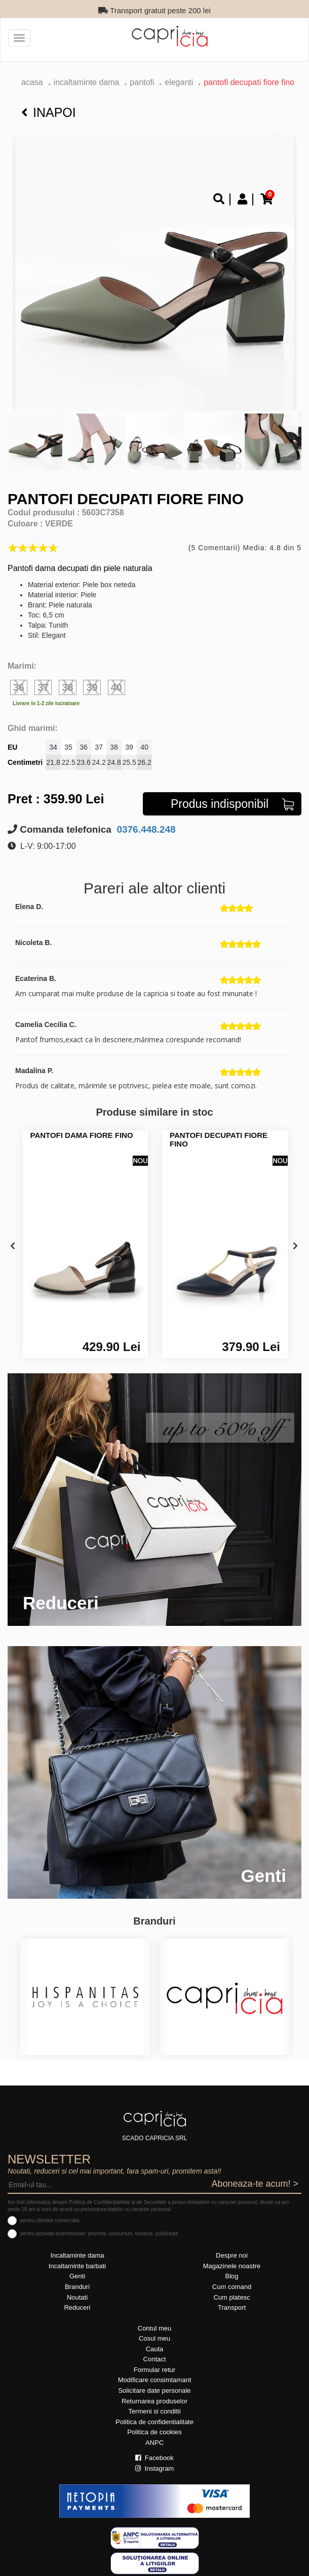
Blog (231, 2276)
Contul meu (154, 2328)
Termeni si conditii (154, 2411)
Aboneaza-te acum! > (254, 2184)
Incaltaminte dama (87, 82)
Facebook (154, 2458)
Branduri (77, 2287)
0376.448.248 (145, 829)
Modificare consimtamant (154, 2380)
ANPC (154, 2442)
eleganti (179, 82)
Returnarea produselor (154, 2401)
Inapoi (48, 112)
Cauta (155, 2349)
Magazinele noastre (231, 2266)
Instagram (154, 2468)
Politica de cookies (154, 2432)
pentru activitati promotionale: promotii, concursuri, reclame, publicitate (99, 2233)
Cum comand (231, 2287)
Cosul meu (154, 2338)
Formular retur (154, 2370)
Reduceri (77, 2307)
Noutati (77, 2297)
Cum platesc (231, 2297)
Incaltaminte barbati (77, 2266)
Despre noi (232, 2255)
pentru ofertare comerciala (50, 2220)
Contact (154, 2359)
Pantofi (142, 82)
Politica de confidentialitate (154, 2422)
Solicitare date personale (154, 2390)
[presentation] (12, 1246)
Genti (77, 2276)
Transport (232, 2307)
